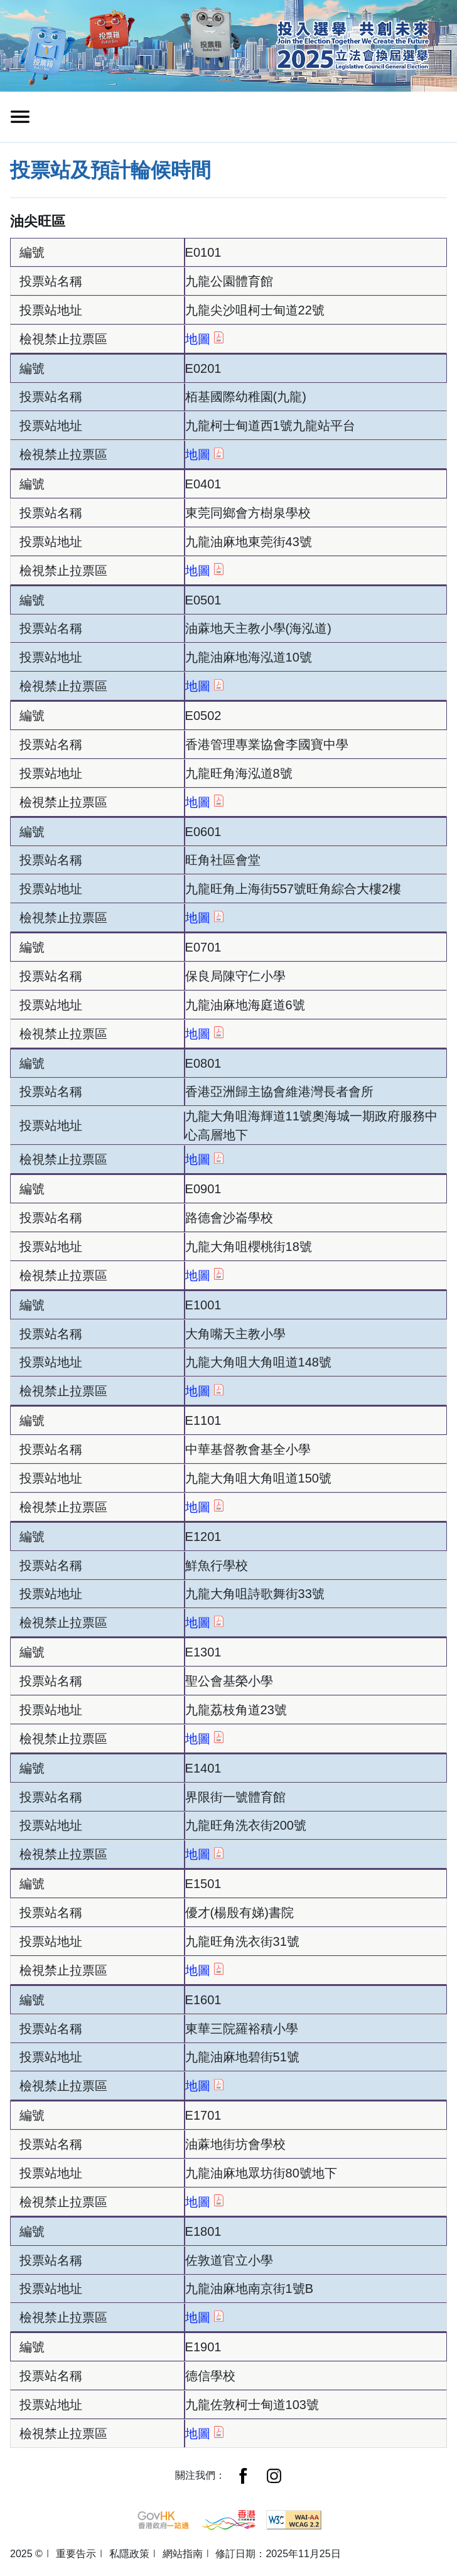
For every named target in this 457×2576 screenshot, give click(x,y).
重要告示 (76, 2553)
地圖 (204, 338)
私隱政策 (129, 2553)
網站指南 (183, 2553)
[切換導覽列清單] (20, 117)
